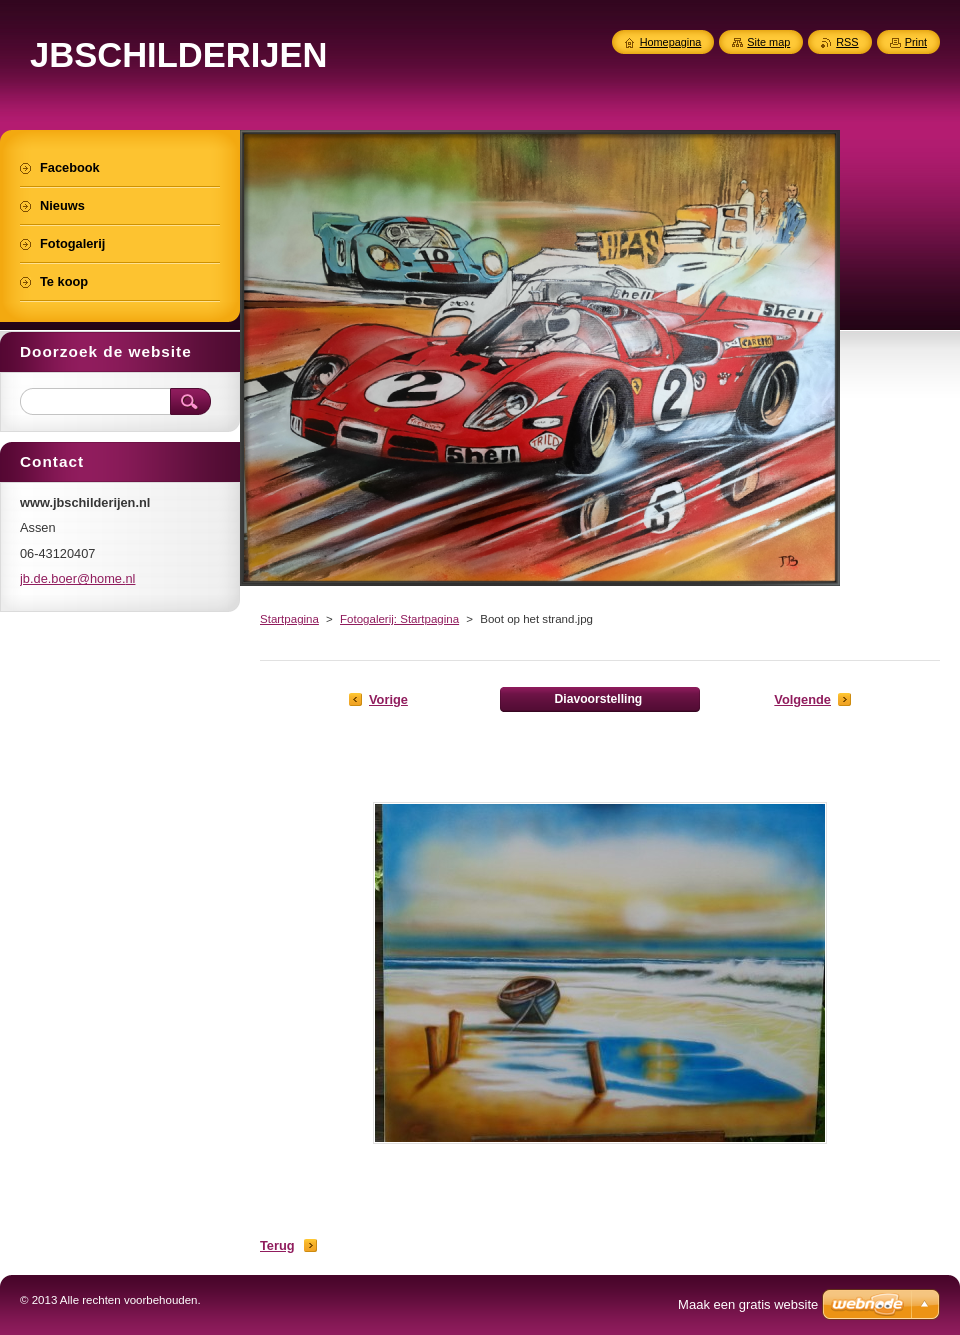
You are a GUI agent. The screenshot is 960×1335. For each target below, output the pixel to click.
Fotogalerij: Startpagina (399, 619)
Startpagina (289, 619)
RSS (847, 42)
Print (916, 42)
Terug (277, 1245)
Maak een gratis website (748, 1304)
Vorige (388, 699)
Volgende (802, 699)
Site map (768, 42)
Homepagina (671, 42)
